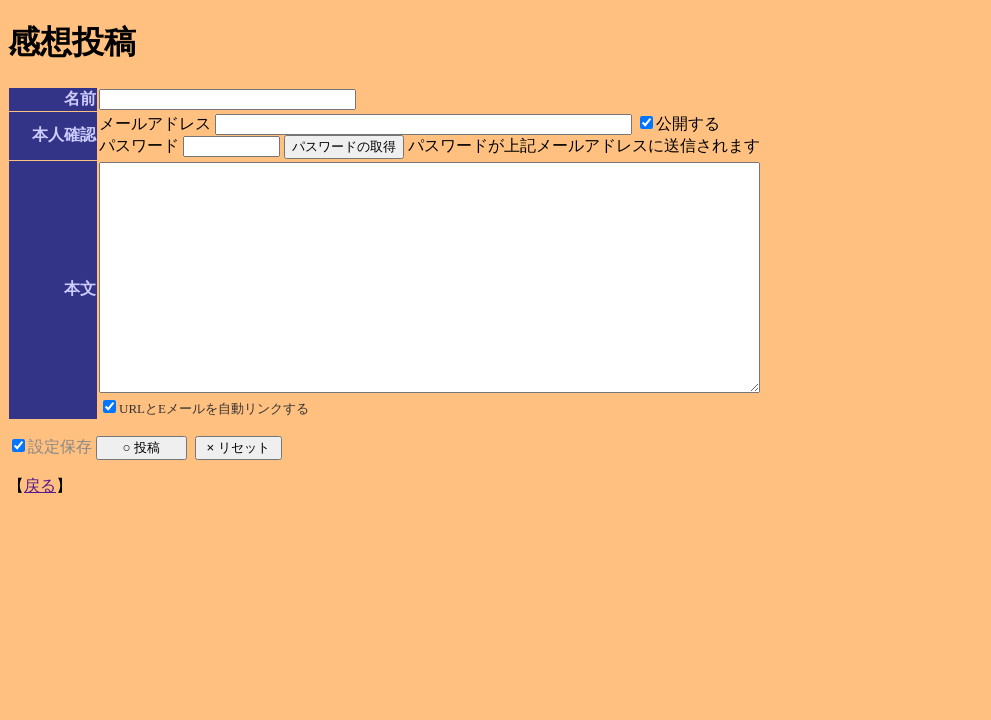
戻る (40, 530)
